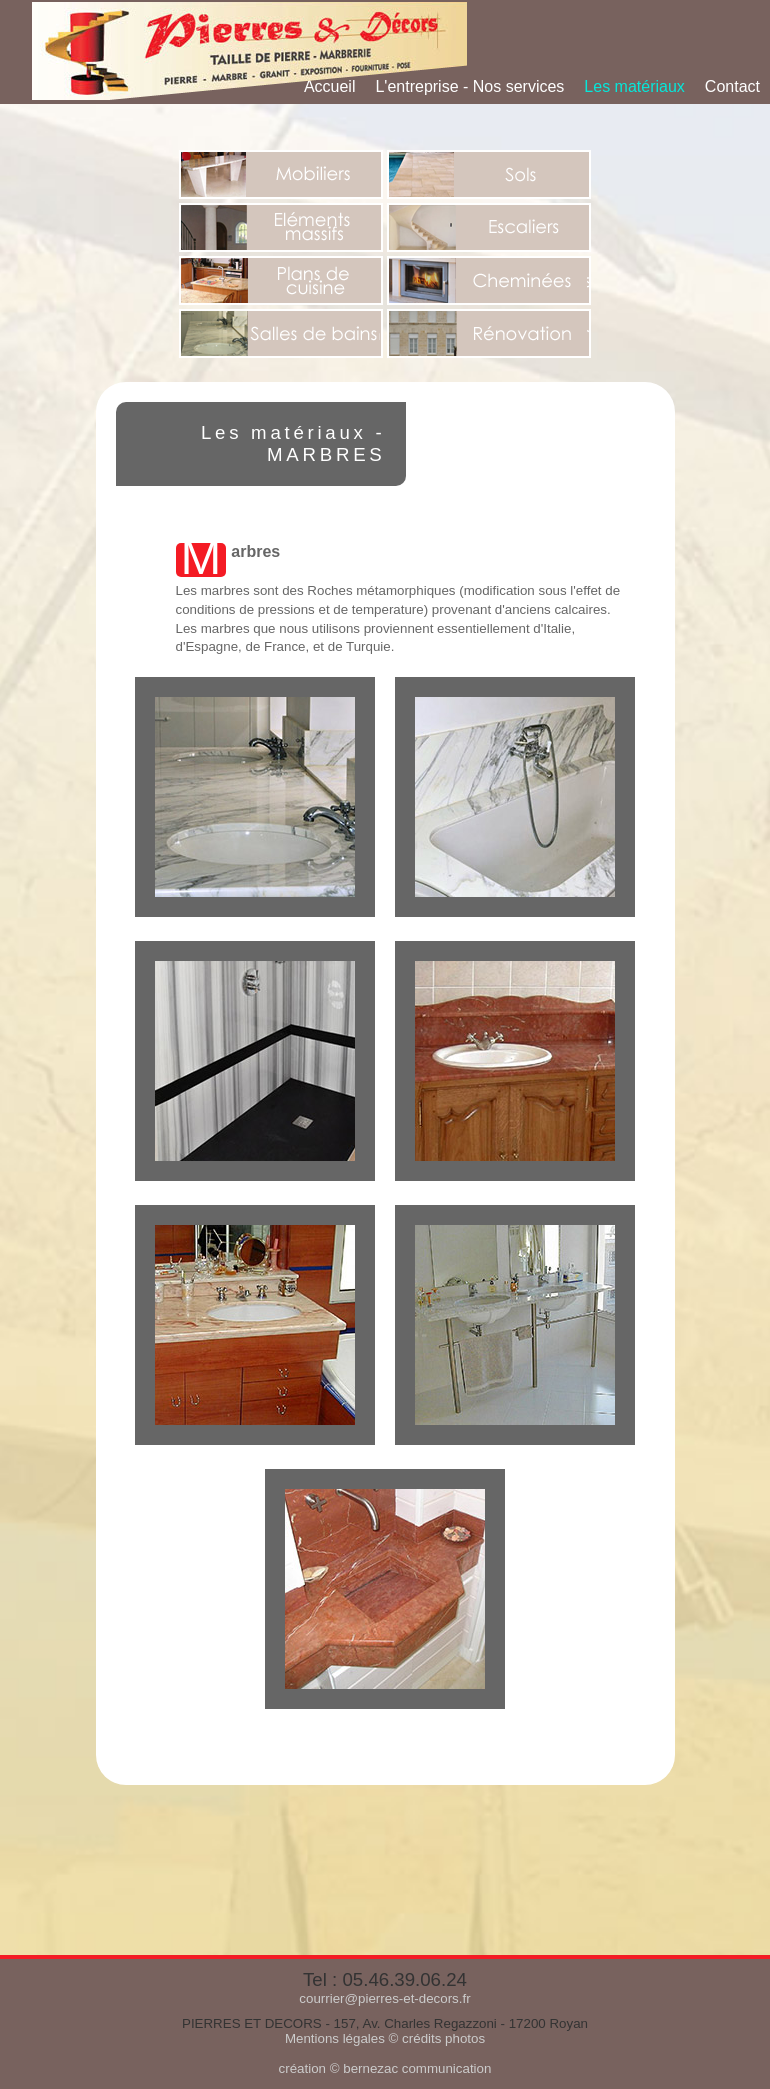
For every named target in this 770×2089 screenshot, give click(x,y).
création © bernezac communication (385, 2068)
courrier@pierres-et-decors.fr (384, 1998)
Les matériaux (634, 86)
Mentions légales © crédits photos (385, 2038)
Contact (732, 86)
